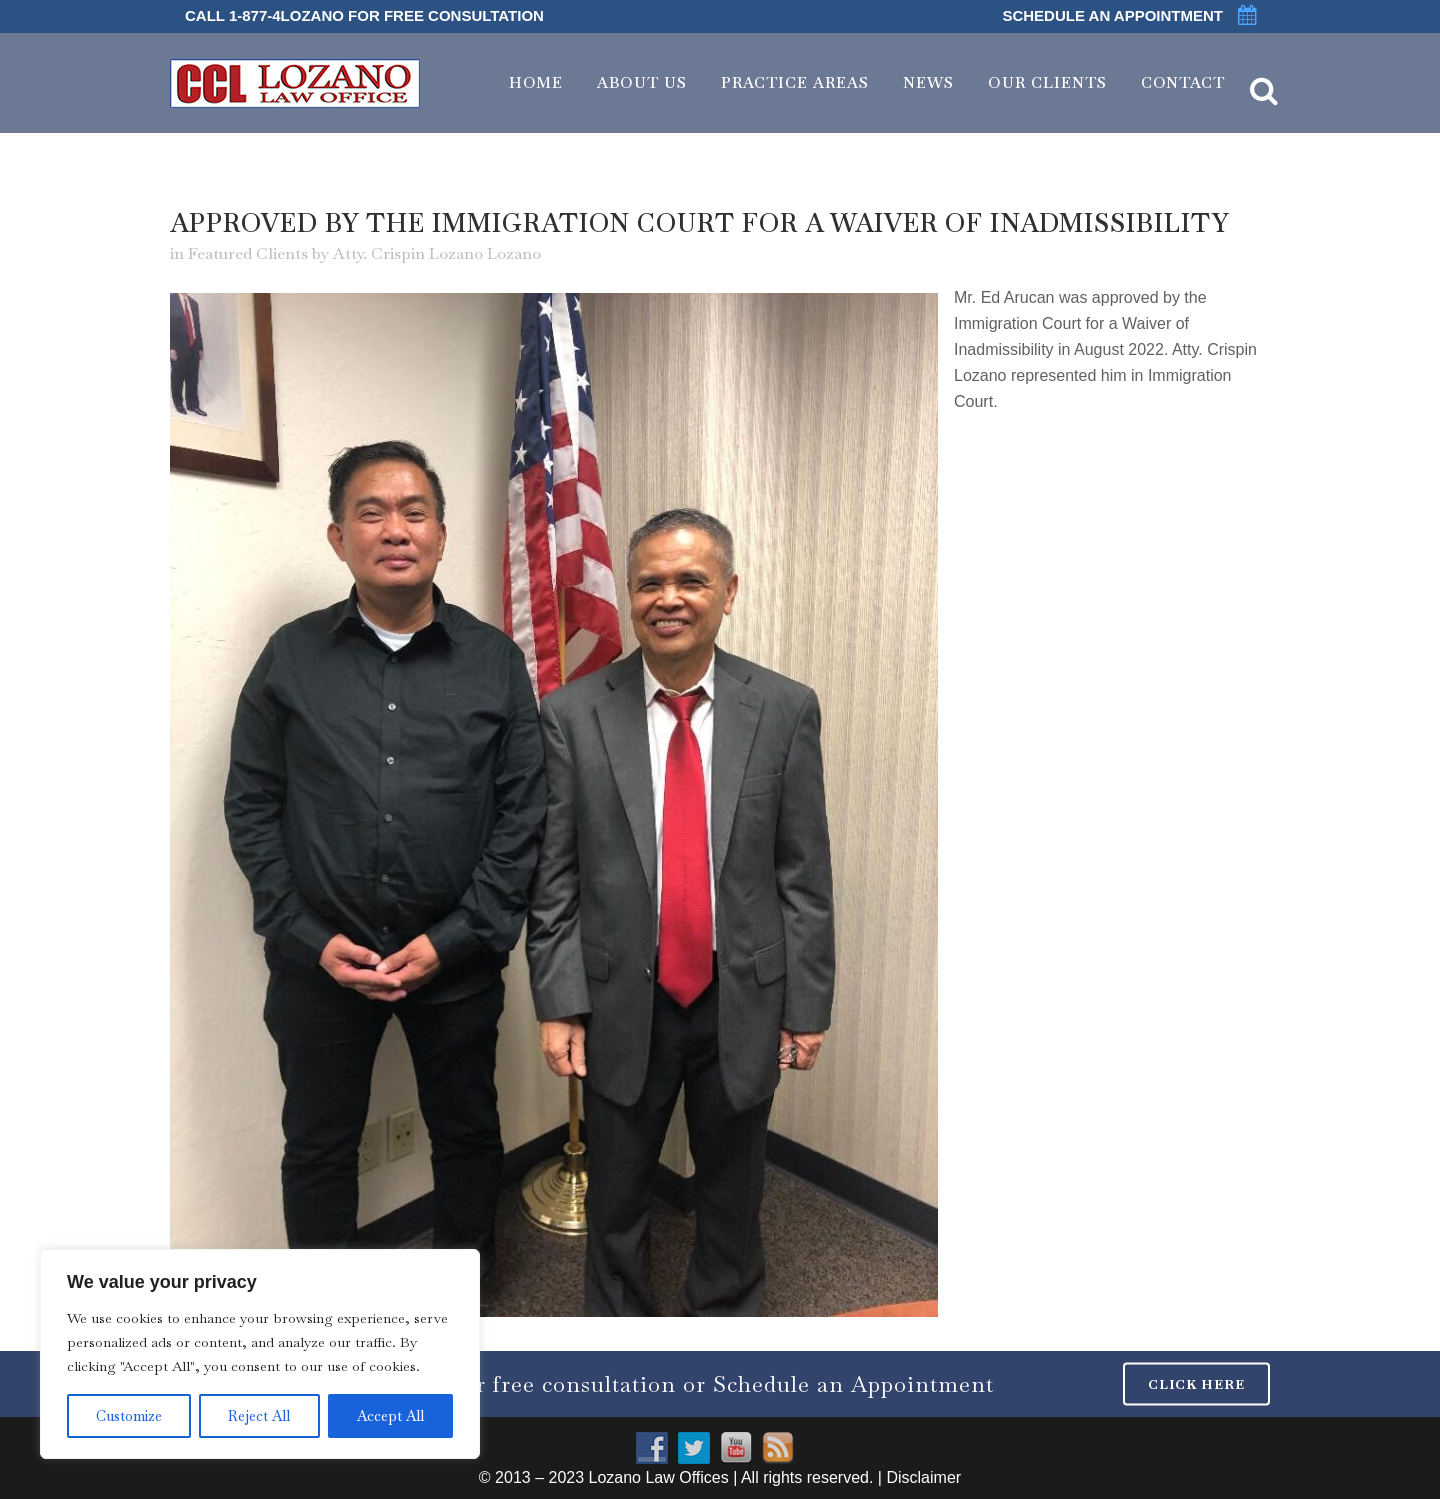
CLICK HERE (1196, 1383)
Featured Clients (248, 253)
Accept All (390, 1416)
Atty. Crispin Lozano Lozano (437, 253)
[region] (260, 1354)
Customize (129, 1416)
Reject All (259, 1416)
